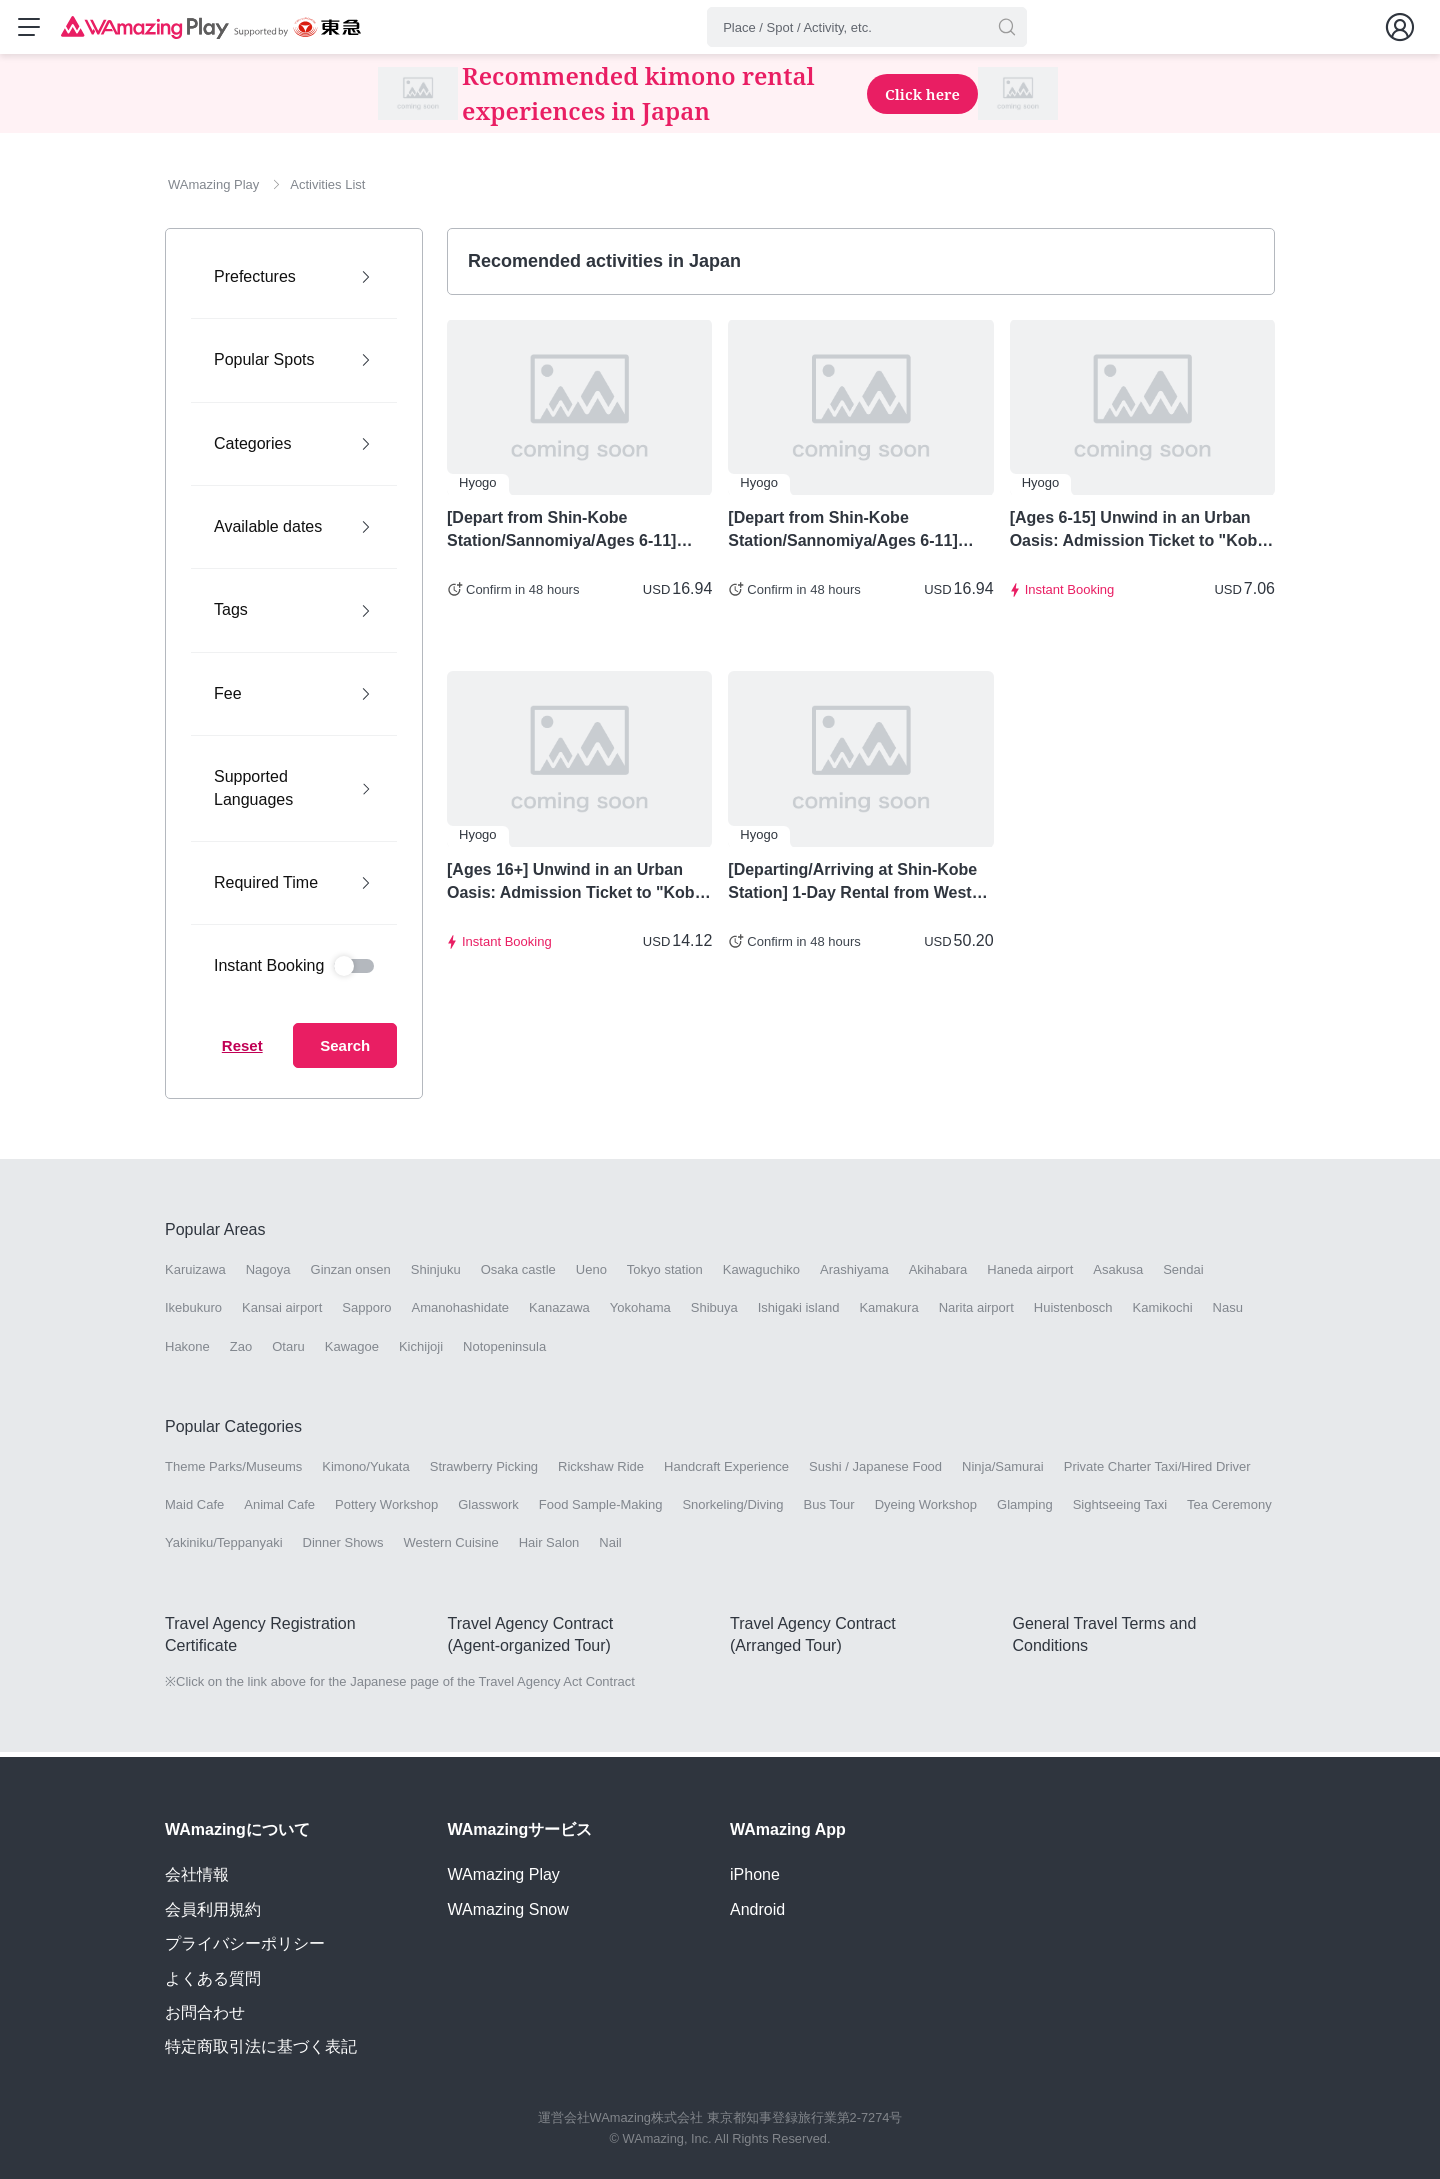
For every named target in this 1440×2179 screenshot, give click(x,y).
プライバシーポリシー (245, 1944)
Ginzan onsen (351, 1275)
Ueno (591, 1275)
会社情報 (197, 1875)
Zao (241, 1351)
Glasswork (488, 1510)
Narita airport (976, 1313)
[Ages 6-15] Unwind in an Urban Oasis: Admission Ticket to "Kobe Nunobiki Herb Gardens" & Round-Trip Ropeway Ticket (1141, 536)
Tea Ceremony (1229, 1510)
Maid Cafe (194, 1510)
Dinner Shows (343, 1548)
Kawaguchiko (761, 1275)
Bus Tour (829, 1510)
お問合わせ (205, 2012)
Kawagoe (352, 1351)
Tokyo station (665, 1275)
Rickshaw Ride (601, 1472)
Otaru (288, 1351)
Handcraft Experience (726, 1472)
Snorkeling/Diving (732, 1510)
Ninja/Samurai (1003, 1472)
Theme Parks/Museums (233, 1472)
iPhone (755, 1875)
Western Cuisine (451, 1548)
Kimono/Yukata (365, 1472)
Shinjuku (436, 1275)
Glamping (1025, 1510)
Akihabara (938, 1275)
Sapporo (366, 1313)
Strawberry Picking (484, 1472)
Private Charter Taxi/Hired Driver (1157, 1472)
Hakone (187, 1351)
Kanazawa (559, 1313)
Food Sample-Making (601, 1510)
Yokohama (640, 1313)
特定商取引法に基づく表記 (261, 2047)
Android (757, 1909)
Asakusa (1118, 1275)
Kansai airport (282, 1313)
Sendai (1183, 1275)
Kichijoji (421, 1351)
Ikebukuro (193, 1313)
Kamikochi (1163, 1313)
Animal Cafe (279, 1510)
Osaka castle (518, 1275)
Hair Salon (549, 1548)
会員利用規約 (213, 1909)
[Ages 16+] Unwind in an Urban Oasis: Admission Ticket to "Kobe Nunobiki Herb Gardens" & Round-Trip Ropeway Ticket (578, 888)
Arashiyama (854, 1275)
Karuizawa (195, 1275)
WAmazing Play (504, 1875)
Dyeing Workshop (926, 1510)
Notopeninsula (504, 1351)
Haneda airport (1030, 1275)
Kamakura (888, 1313)
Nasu (1228, 1313)
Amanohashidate (460, 1313)
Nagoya (268, 1275)
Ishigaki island (799, 1313)
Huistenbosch (1073, 1313)
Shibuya (714, 1313)
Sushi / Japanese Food (875, 1472)
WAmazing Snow (508, 1909)
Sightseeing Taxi (1120, 1510)
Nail (610, 1548)
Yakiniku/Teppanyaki (224, 1548)
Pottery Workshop (386, 1510)
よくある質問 (213, 1978)
